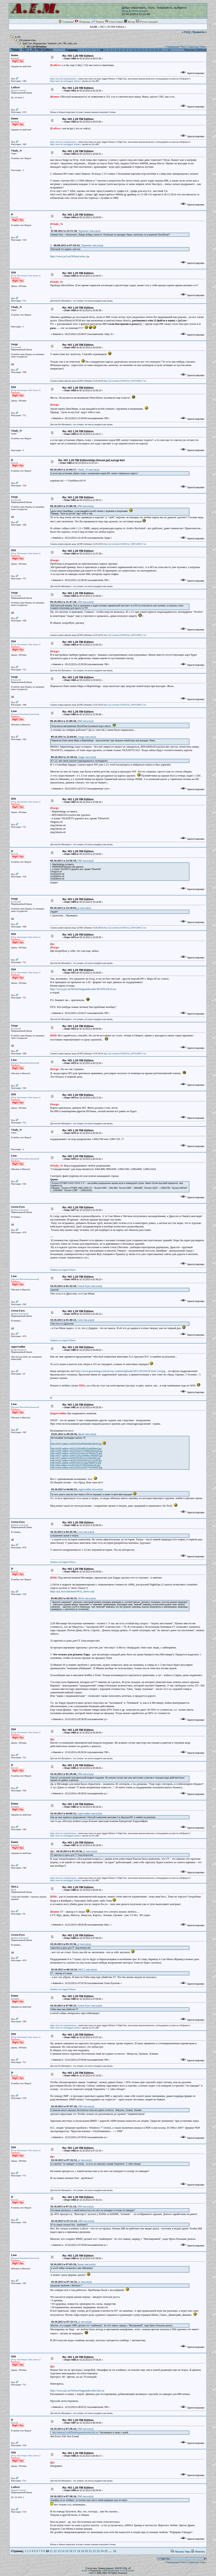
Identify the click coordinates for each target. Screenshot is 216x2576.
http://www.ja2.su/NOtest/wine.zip (69, 256)
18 (132, 50)
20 (140, 50)
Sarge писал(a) (86, 736)
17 (129, 50)
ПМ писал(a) (85, 506)
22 (148, 50)
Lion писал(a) (85, 1319)
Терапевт (51, 43)
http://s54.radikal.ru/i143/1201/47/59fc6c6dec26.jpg (75, 1465)
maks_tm (71, 43)
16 (125, 50)
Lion (60, 43)
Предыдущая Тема (175, 47)
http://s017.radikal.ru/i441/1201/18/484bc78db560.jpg (76, 1456)
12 (109, 50)
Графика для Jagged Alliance (63, 1270)
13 (113, 50)
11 (105, 50)
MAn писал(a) (86, 1598)
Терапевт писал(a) (88, 230)
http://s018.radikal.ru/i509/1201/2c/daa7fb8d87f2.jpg (76, 1463)
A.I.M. (18, 37)
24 (156, 50)
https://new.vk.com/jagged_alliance (65, 81)
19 (136, 50)
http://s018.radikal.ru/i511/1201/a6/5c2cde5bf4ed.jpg (76, 1448)
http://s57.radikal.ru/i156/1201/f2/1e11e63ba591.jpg (76, 1458)
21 (144, 50)
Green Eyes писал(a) (89, 1286)
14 (117, 50)
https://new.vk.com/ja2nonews (63, 78)
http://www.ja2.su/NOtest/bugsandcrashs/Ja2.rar (77, 2390)
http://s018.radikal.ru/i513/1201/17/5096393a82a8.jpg (76, 1451)
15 (121, 50)
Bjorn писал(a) (86, 1434)
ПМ (64, 43)
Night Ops (27, 43)
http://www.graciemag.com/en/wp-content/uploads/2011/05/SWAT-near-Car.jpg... (121, 1371)
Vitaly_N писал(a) (88, 469)
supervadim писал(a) (90, 1489)
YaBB (91, 2573)
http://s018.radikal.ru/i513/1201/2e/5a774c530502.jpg (76, 1467)
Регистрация (139, 11)
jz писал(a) (83, 907)
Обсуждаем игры (27, 40)
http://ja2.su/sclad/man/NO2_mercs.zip (72, 1591)
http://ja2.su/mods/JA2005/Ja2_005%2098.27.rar (125, 381)
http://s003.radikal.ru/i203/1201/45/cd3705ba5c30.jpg (76, 1453)
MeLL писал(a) (87, 1969)
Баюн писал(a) (86, 2264)
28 (169, 50)
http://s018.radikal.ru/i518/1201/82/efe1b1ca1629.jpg (76, 1460)
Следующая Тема (196, 47)
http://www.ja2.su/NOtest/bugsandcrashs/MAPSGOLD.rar (83, 989)
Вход (125, 11)
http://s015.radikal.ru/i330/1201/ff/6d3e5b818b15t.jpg (76, 1444)
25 (160, 50)
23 (152, 50)
